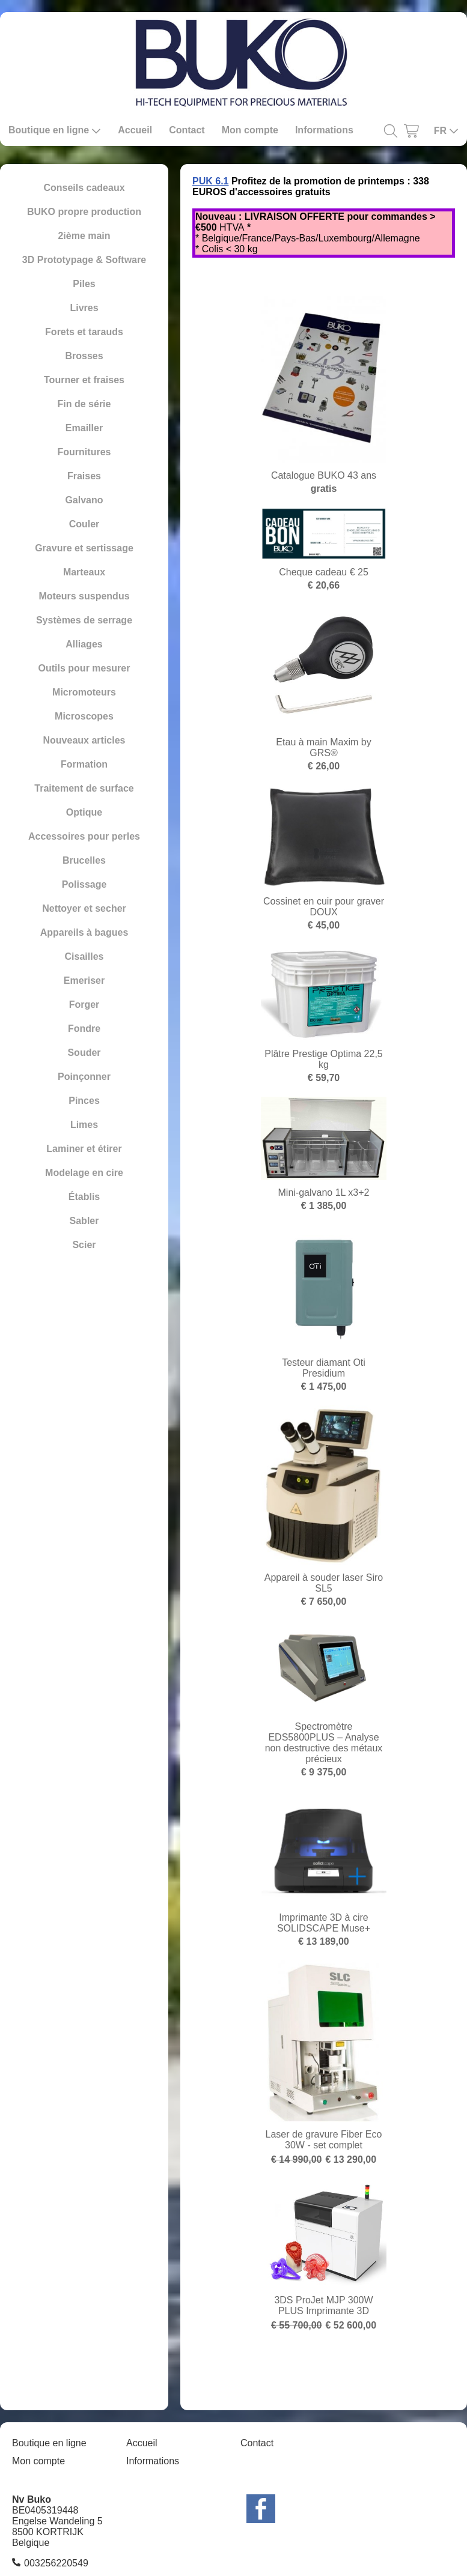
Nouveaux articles (84, 740)
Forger (84, 1004)
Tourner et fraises (84, 380)
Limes (84, 1125)
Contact (187, 130)
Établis (84, 1197)
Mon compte (250, 130)
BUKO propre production (84, 212)
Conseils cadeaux (83, 188)
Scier (84, 1245)
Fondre (84, 1028)
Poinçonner (84, 1076)
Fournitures (84, 452)
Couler (84, 524)
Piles (84, 284)
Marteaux (84, 572)
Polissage (84, 884)
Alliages (84, 644)
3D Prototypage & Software (84, 260)
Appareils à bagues (84, 932)
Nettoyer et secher (84, 908)
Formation (84, 764)
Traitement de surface (83, 788)
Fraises (84, 476)
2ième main (84, 236)
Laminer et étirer (83, 1149)
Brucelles (84, 860)
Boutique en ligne (54, 130)
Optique (84, 812)
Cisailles (84, 956)
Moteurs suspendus (83, 596)
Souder (83, 1052)
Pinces (84, 1101)
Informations (324, 130)
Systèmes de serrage (84, 620)
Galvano (84, 500)
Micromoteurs (84, 692)
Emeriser (84, 980)
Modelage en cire (84, 1173)
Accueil (135, 130)
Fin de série (84, 404)
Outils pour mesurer (84, 668)
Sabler (84, 1221)
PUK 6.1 (210, 181)
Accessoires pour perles (84, 836)
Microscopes (84, 716)
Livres (84, 308)
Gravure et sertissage (84, 548)
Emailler (84, 428)
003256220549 (56, 2563)
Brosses (84, 356)
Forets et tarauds (84, 332)
